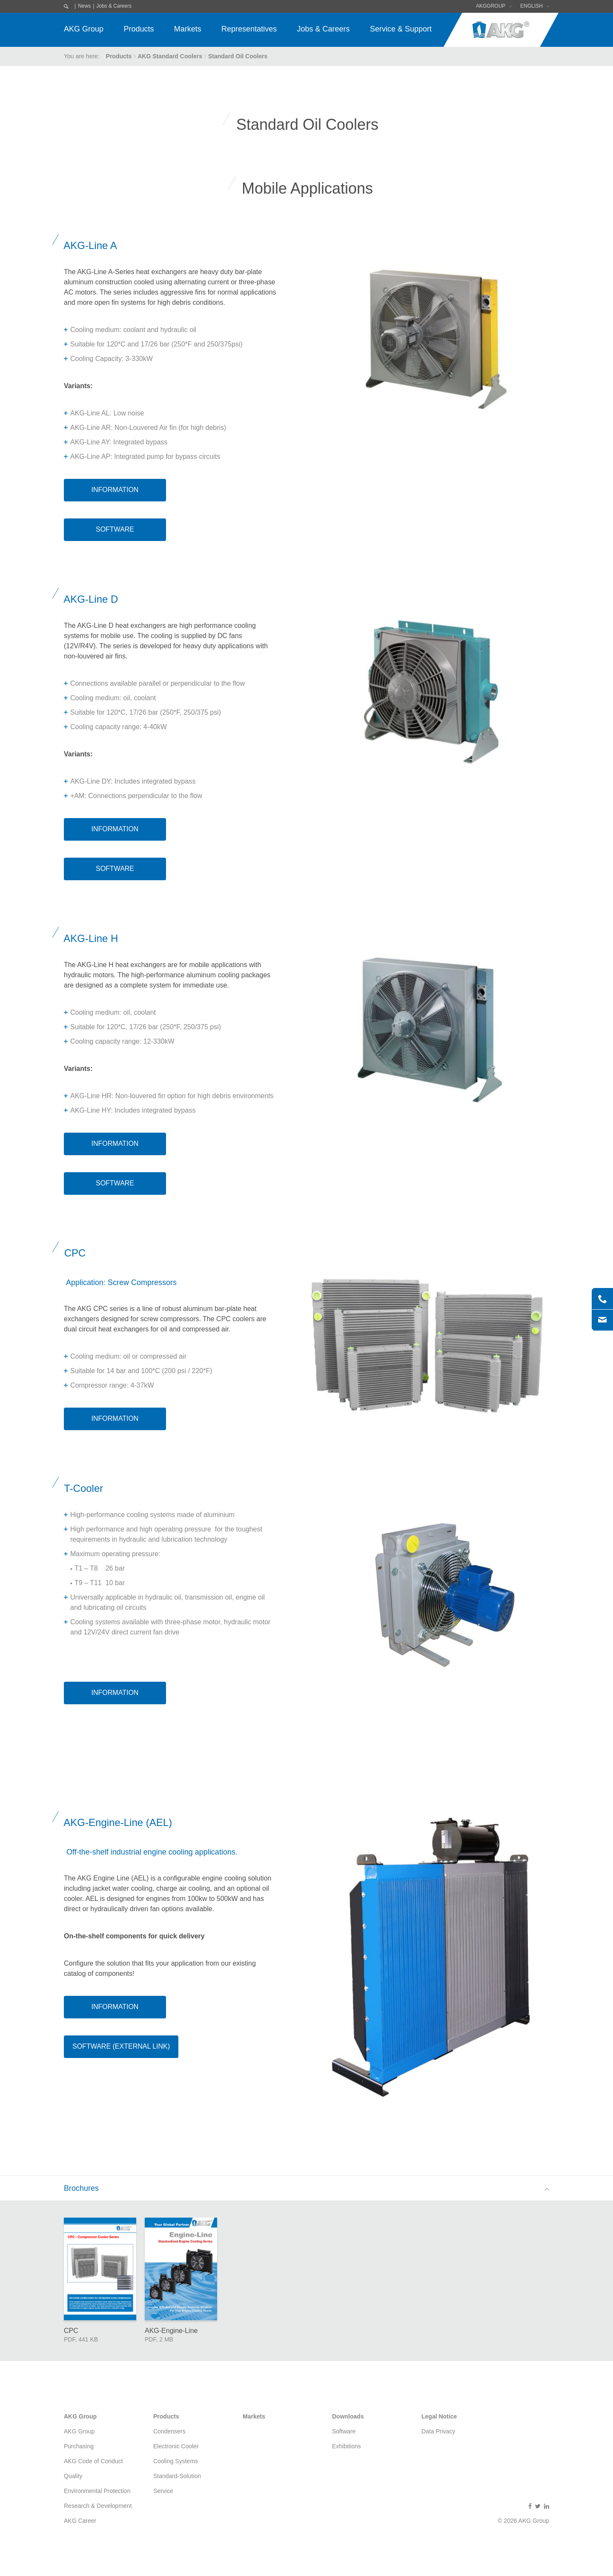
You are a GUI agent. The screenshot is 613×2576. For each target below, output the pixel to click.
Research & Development (98, 2505)
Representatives (249, 29)
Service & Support (401, 29)
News (84, 6)
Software (115, 529)
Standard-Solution (177, 2476)
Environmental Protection (97, 2490)
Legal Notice (439, 2416)
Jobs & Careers (114, 6)
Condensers (169, 2431)
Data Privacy (438, 2431)
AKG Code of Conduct (93, 2461)
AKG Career (80, 2520)
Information (115, 489)
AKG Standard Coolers (169, 56)
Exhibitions (346, 2446)
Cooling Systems (175, 2461)
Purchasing (79, 2446)
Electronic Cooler (176, 2446)
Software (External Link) (121, 2046)
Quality (73, 2476)
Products (138, 29)
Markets (187, 29)
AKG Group (83, 29)
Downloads (348, 2416)
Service (163, 2490)
